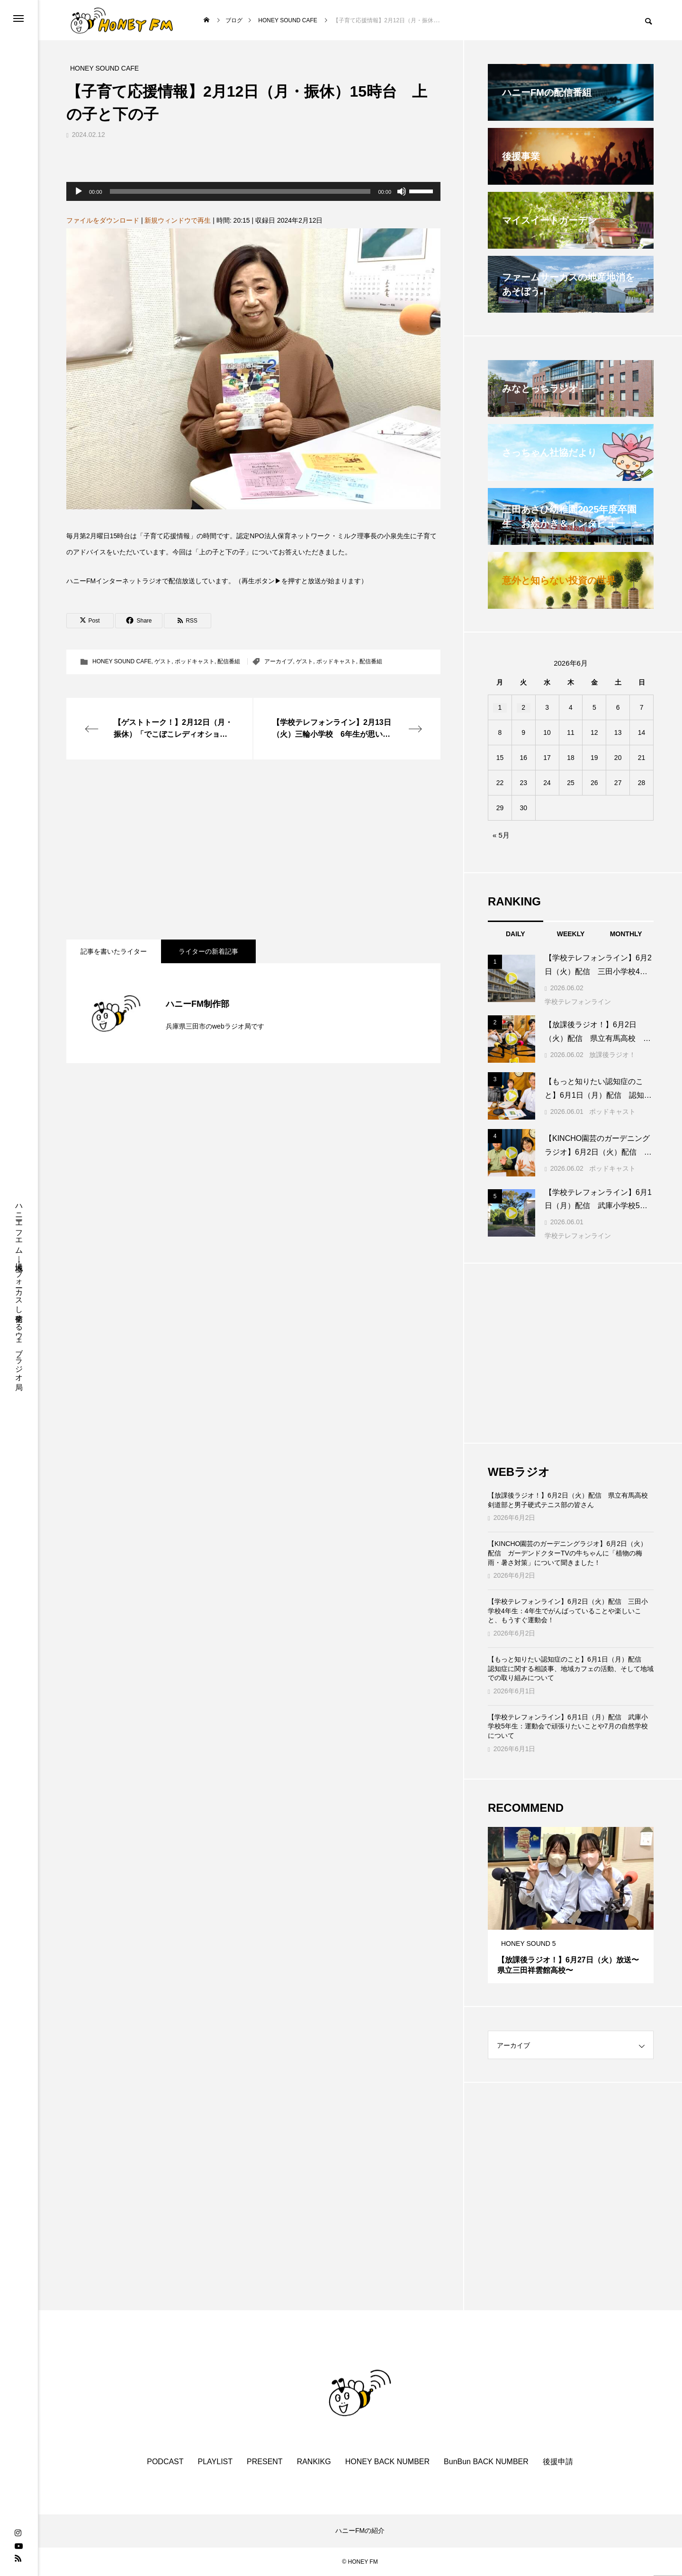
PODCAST (165, 2462)
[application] (253, 191)
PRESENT (265, 2462)
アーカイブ (278, 661)
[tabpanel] (571, 1905)
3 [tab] (580, 1920)
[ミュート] (401, 191)
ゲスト (162, 661)
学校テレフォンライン (578, 1001)
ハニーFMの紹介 (360, 2530)
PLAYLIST (215, 2462)
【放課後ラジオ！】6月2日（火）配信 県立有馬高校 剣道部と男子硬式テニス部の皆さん (571, 1500)
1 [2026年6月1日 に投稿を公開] (500, 707)
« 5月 (501, 835)
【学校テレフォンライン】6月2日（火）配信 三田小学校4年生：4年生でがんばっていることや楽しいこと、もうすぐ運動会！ (568, 1611)
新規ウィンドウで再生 (177, 220)
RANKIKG (314, 2462)
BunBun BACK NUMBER (486, 2462)
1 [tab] (562, 1920)
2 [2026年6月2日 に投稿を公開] (523, 707)
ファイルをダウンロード (102, 220)
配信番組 (228, 661)
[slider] (240, 191)
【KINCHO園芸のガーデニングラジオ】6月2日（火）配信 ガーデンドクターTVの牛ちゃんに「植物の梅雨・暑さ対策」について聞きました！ (567, 1553)
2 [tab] (571, 1920)
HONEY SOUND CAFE (121, 661)
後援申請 (558, 2462)
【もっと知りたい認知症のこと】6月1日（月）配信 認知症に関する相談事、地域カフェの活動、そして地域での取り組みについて (571, 1668)
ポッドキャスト (195, 661)
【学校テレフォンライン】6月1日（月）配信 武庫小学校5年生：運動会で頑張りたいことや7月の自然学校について (568, 1726)
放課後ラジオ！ (612, 1054)
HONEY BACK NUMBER (387, 2462)
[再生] (78, 191)
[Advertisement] (253, 849)
